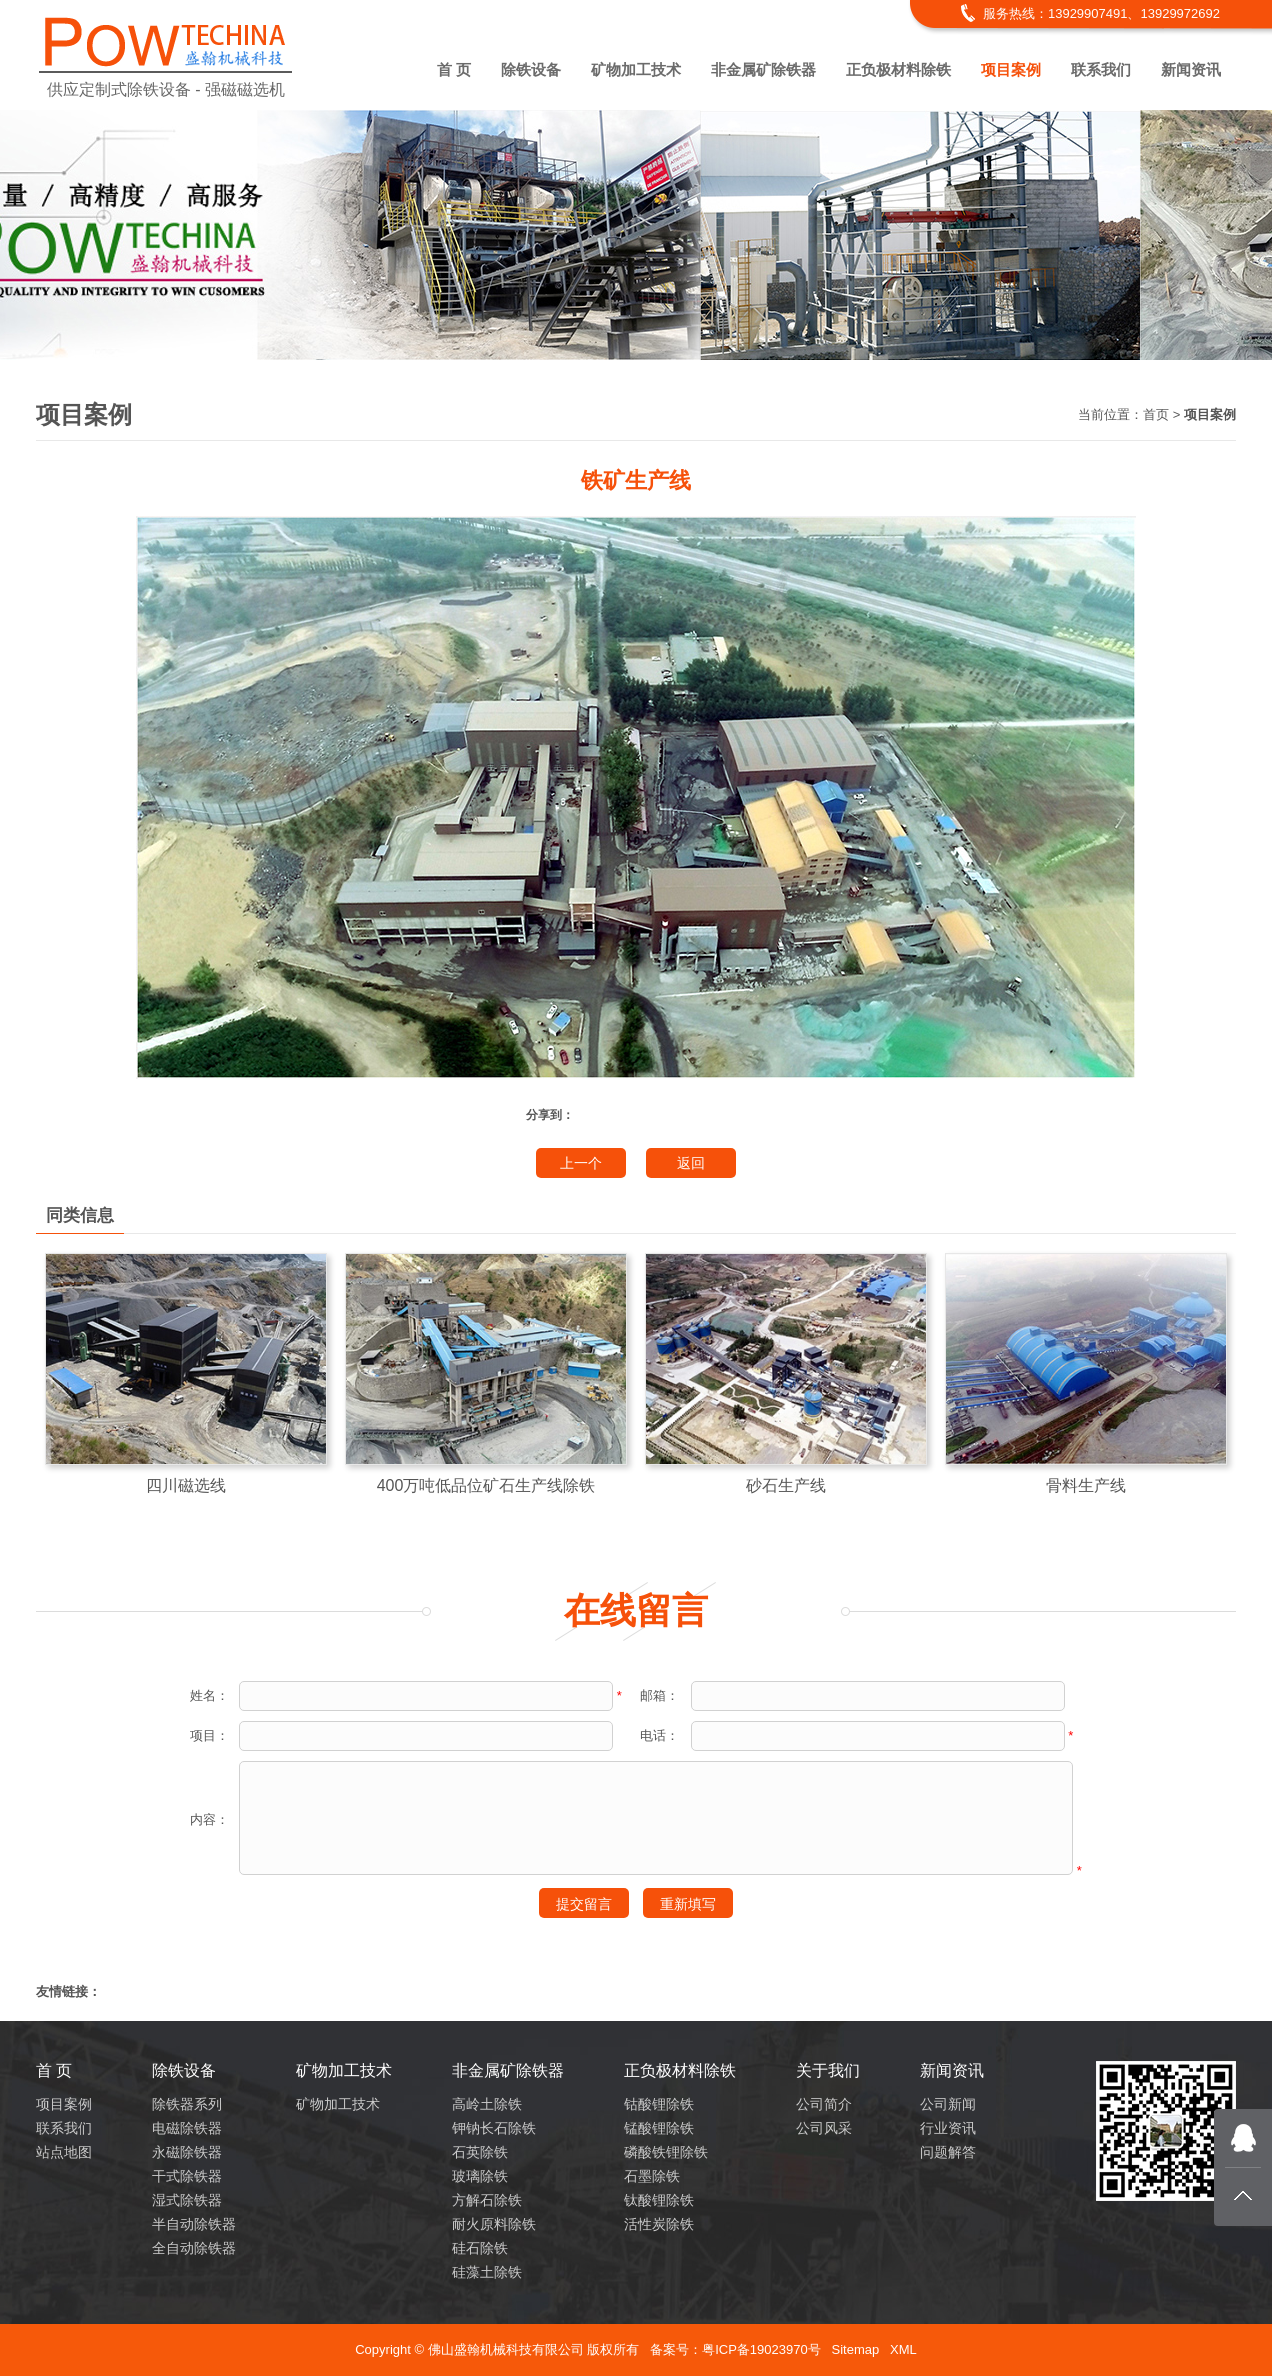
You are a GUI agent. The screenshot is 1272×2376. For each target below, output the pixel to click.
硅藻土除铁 (487, 2272)
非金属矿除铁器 (763, 69)
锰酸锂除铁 (659, 2128)
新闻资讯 (1191, 69)
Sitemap (855, 2349)
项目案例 (1011, 69)
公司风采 (824, 2128)
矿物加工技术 (636, 69)
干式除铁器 (187, 2176)
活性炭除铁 (659, 2224)
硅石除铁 (480, 2248)
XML (903, 2349)
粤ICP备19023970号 (761, 2349)
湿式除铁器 (187, 2200)
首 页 (454, 69)
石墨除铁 (652, 2176)
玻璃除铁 (480, 2176)
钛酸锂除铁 (659, 2200)
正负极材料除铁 (898, 69)
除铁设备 (531, 69)
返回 (691, 1163)
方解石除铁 (487, 2200)
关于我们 (828, 2070)
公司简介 (824, 2104)
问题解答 (948, 2152)
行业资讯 (948, 2128)
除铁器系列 (187, 2104)
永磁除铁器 (187, 2152)
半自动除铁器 (194, 2224)
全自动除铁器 (194, 2248)
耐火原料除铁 (494, 2224)
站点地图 (64, 2152)
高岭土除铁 (487, 2104)
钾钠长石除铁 (494, 2128)
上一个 (581, 1163)
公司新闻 (948, 2104)
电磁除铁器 (187, 2128)
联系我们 (1101, 69)
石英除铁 (480, 2152)
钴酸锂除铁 (659, 2104)
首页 (1156, 414)
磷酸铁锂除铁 (666, 2152)
